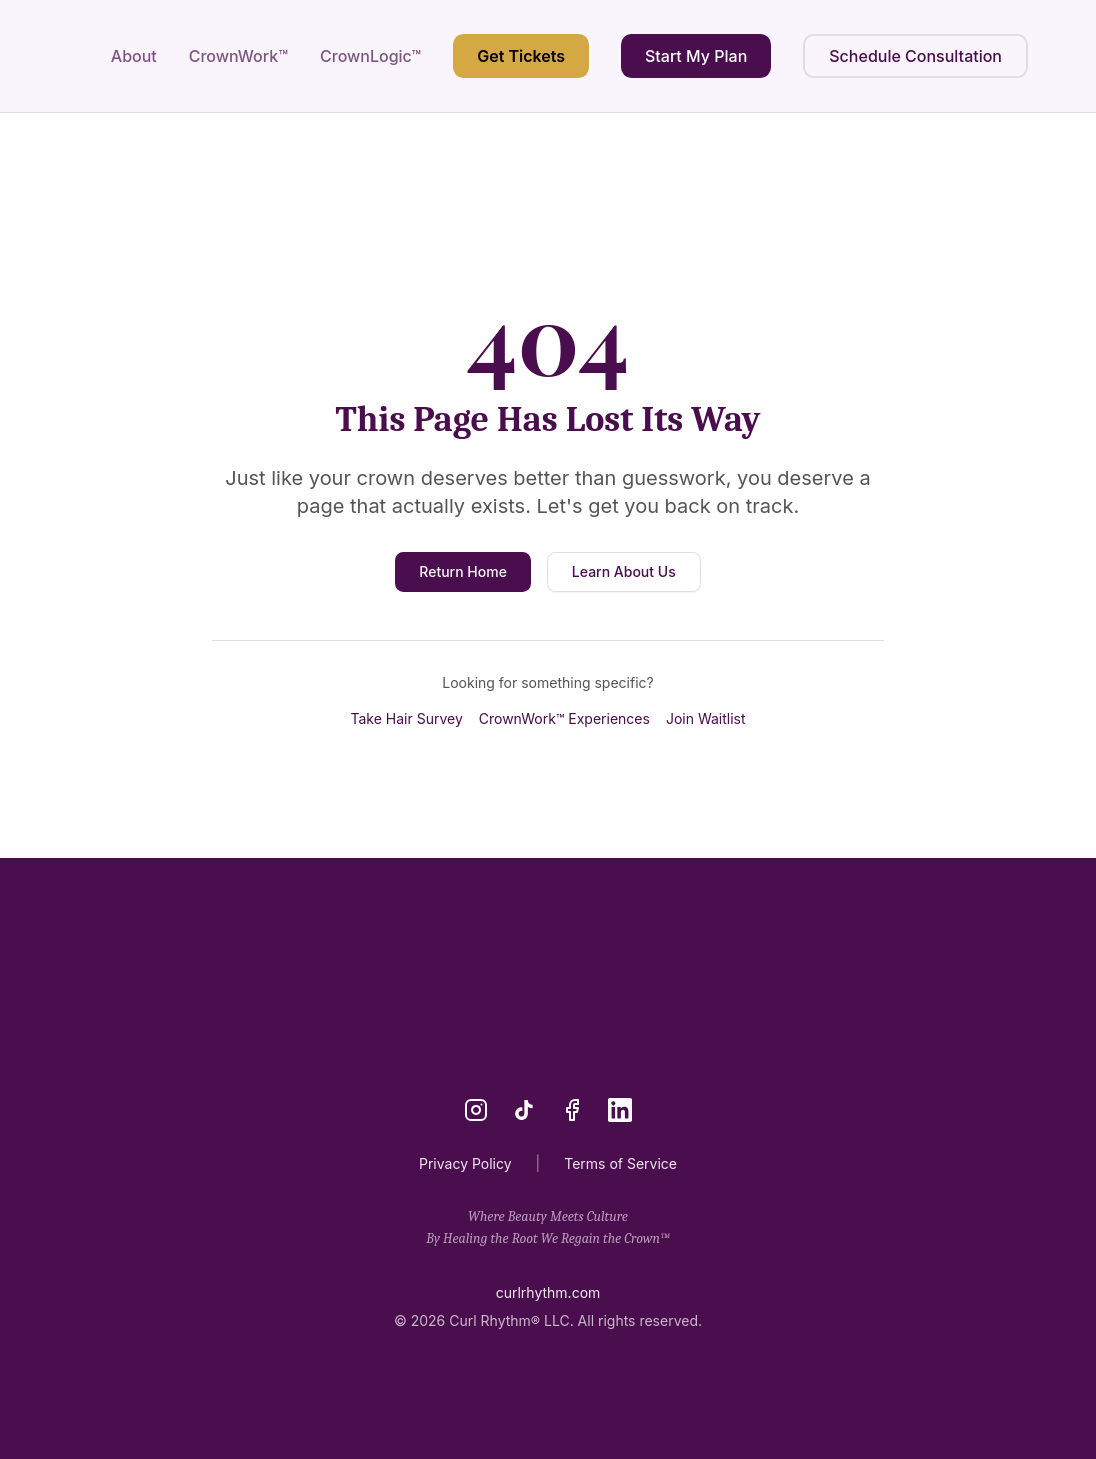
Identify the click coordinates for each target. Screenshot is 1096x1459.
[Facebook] (572, 1110)
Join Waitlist (706, 718)
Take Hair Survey (406, 718)
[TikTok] (524, 1110)
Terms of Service (620, 1163)
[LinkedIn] (620, 1110)
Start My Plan (696, 56)
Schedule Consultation (915, 56)
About (134, 56)
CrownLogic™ (370, 56)
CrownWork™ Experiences (564, 718)
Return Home (463, 571)
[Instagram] (476, 1110)
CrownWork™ (238, 56)
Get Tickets (521, 56)
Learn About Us (624, 571)
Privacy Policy (465, 1163)
